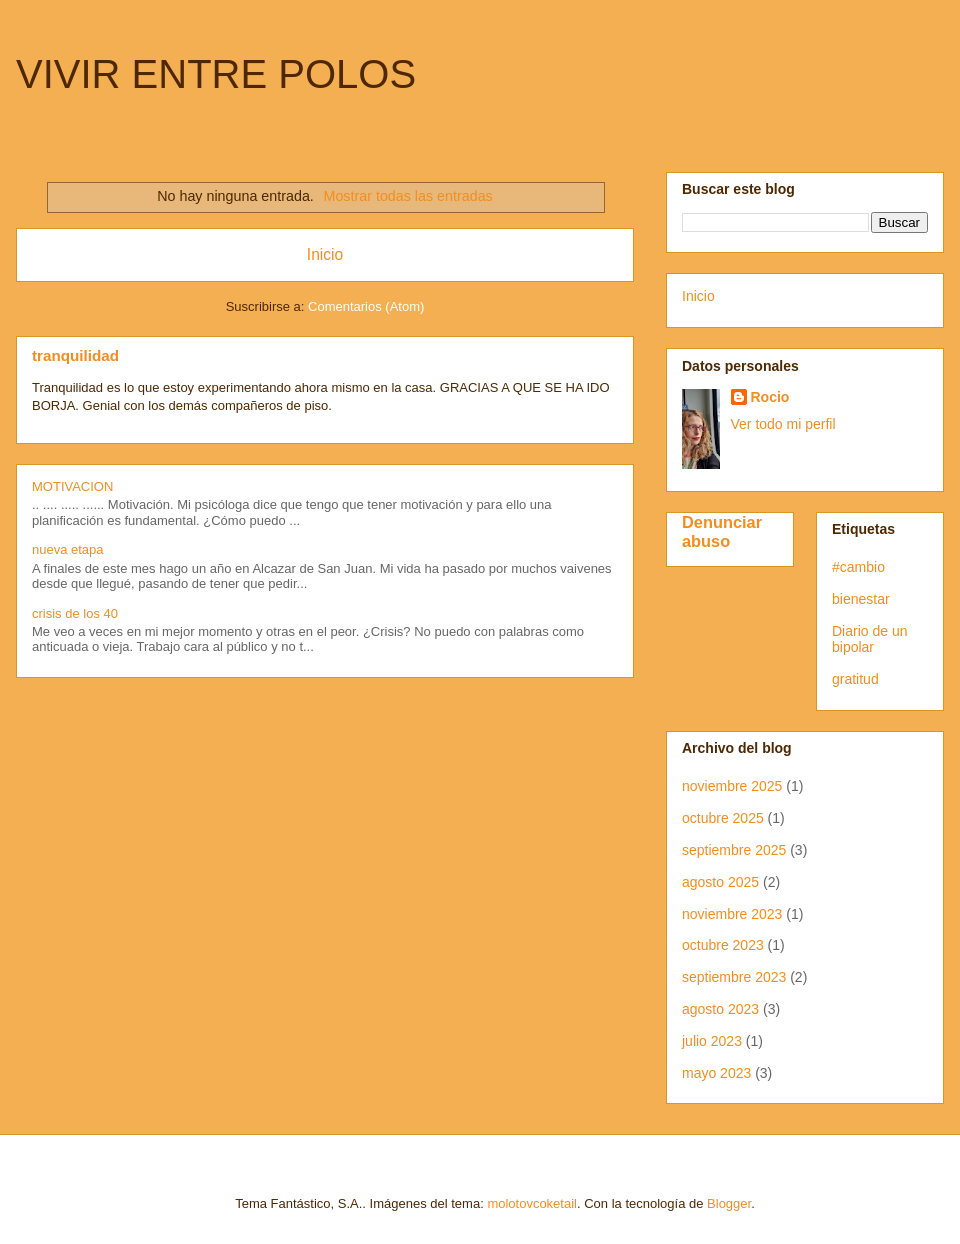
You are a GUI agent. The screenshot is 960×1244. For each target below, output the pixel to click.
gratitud (855, 679)
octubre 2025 (723, 818)
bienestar (861, 599)
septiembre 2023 (734, 977)
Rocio (770, 397)
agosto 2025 (720, 882)
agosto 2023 (720, 1009)
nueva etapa (68, 549)
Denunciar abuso (722, 531)
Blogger (729, 1203)
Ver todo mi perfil (783, 424)
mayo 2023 (716, 1073)
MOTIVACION (72, 486)
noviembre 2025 (732, 786)
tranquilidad (75, 355)
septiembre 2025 (734, 850)
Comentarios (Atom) (366, 306)
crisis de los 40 (75, 613)
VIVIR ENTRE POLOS (216, 74)
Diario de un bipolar (870, 639)
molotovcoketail (532, 1203)
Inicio (325, 254)
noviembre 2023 (732, 914)
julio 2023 (712, 1041)
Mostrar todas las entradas (408, 196)
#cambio (858, 567)
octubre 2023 (723, 945)
